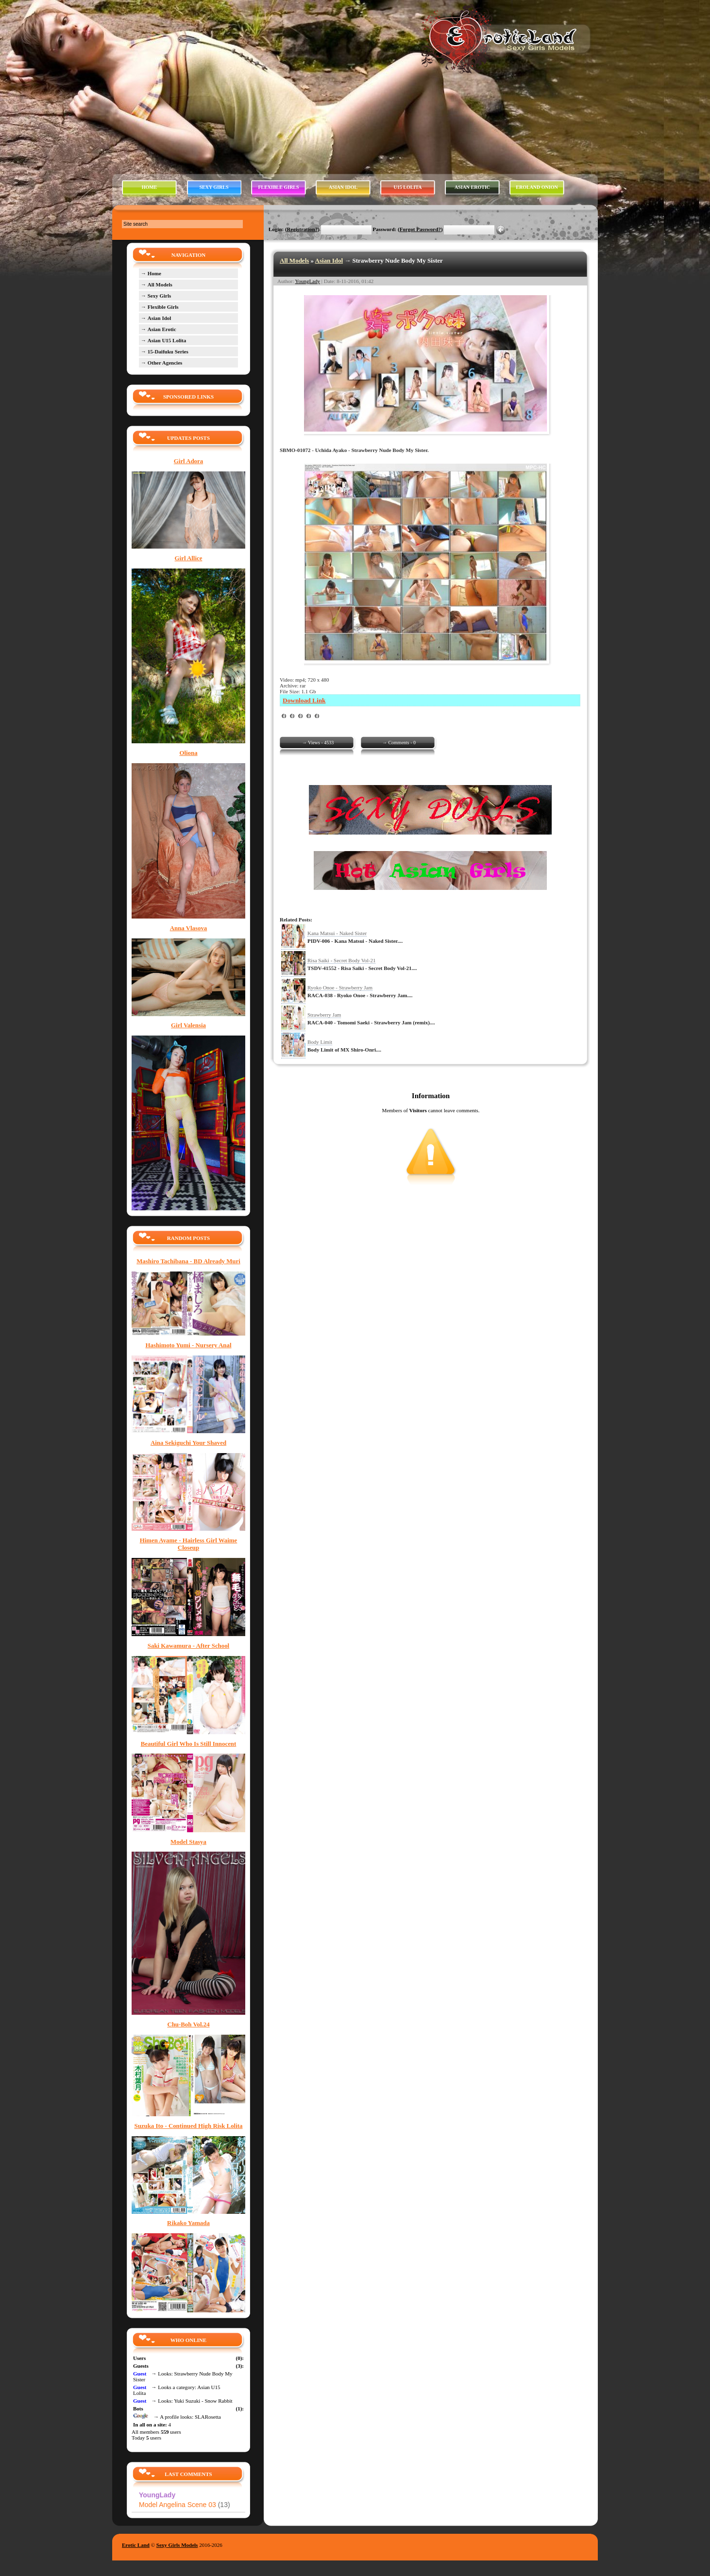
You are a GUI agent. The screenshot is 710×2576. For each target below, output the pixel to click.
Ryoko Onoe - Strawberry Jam (339, 987)
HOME (149, 187)
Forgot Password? (420, 229)
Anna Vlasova (188, 928)
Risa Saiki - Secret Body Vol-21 (341, 960)
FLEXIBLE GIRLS (278, 187)
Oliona (188, 753)
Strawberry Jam (324, 1015)
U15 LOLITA (408, 187)
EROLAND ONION (537, 187)
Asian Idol (329, 260)
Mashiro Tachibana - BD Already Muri (188, 1261)
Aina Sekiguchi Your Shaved (188, 1442)
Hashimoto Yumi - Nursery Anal (189, 1345)
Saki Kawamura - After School (188, 1645)
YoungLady (307, 281)
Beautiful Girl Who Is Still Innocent (189, 1743)
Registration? (302, 229)
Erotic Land (136, 2545)
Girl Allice (189, 558)
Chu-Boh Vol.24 (188, 2024)
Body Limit (319, 1042)
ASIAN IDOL (343, 187)
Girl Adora (188, 461)
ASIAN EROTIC (472, 187)
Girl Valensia (188, 1025)
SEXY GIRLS (214, 187)
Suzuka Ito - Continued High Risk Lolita (189, 2126)
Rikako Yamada (188, 2223)
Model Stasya (188, 1842)
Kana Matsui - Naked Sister (337, 933)
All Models (294, 260)
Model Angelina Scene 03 (184, 2505)
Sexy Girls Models (177, 2545)
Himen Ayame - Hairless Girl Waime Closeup (188, 1544)
